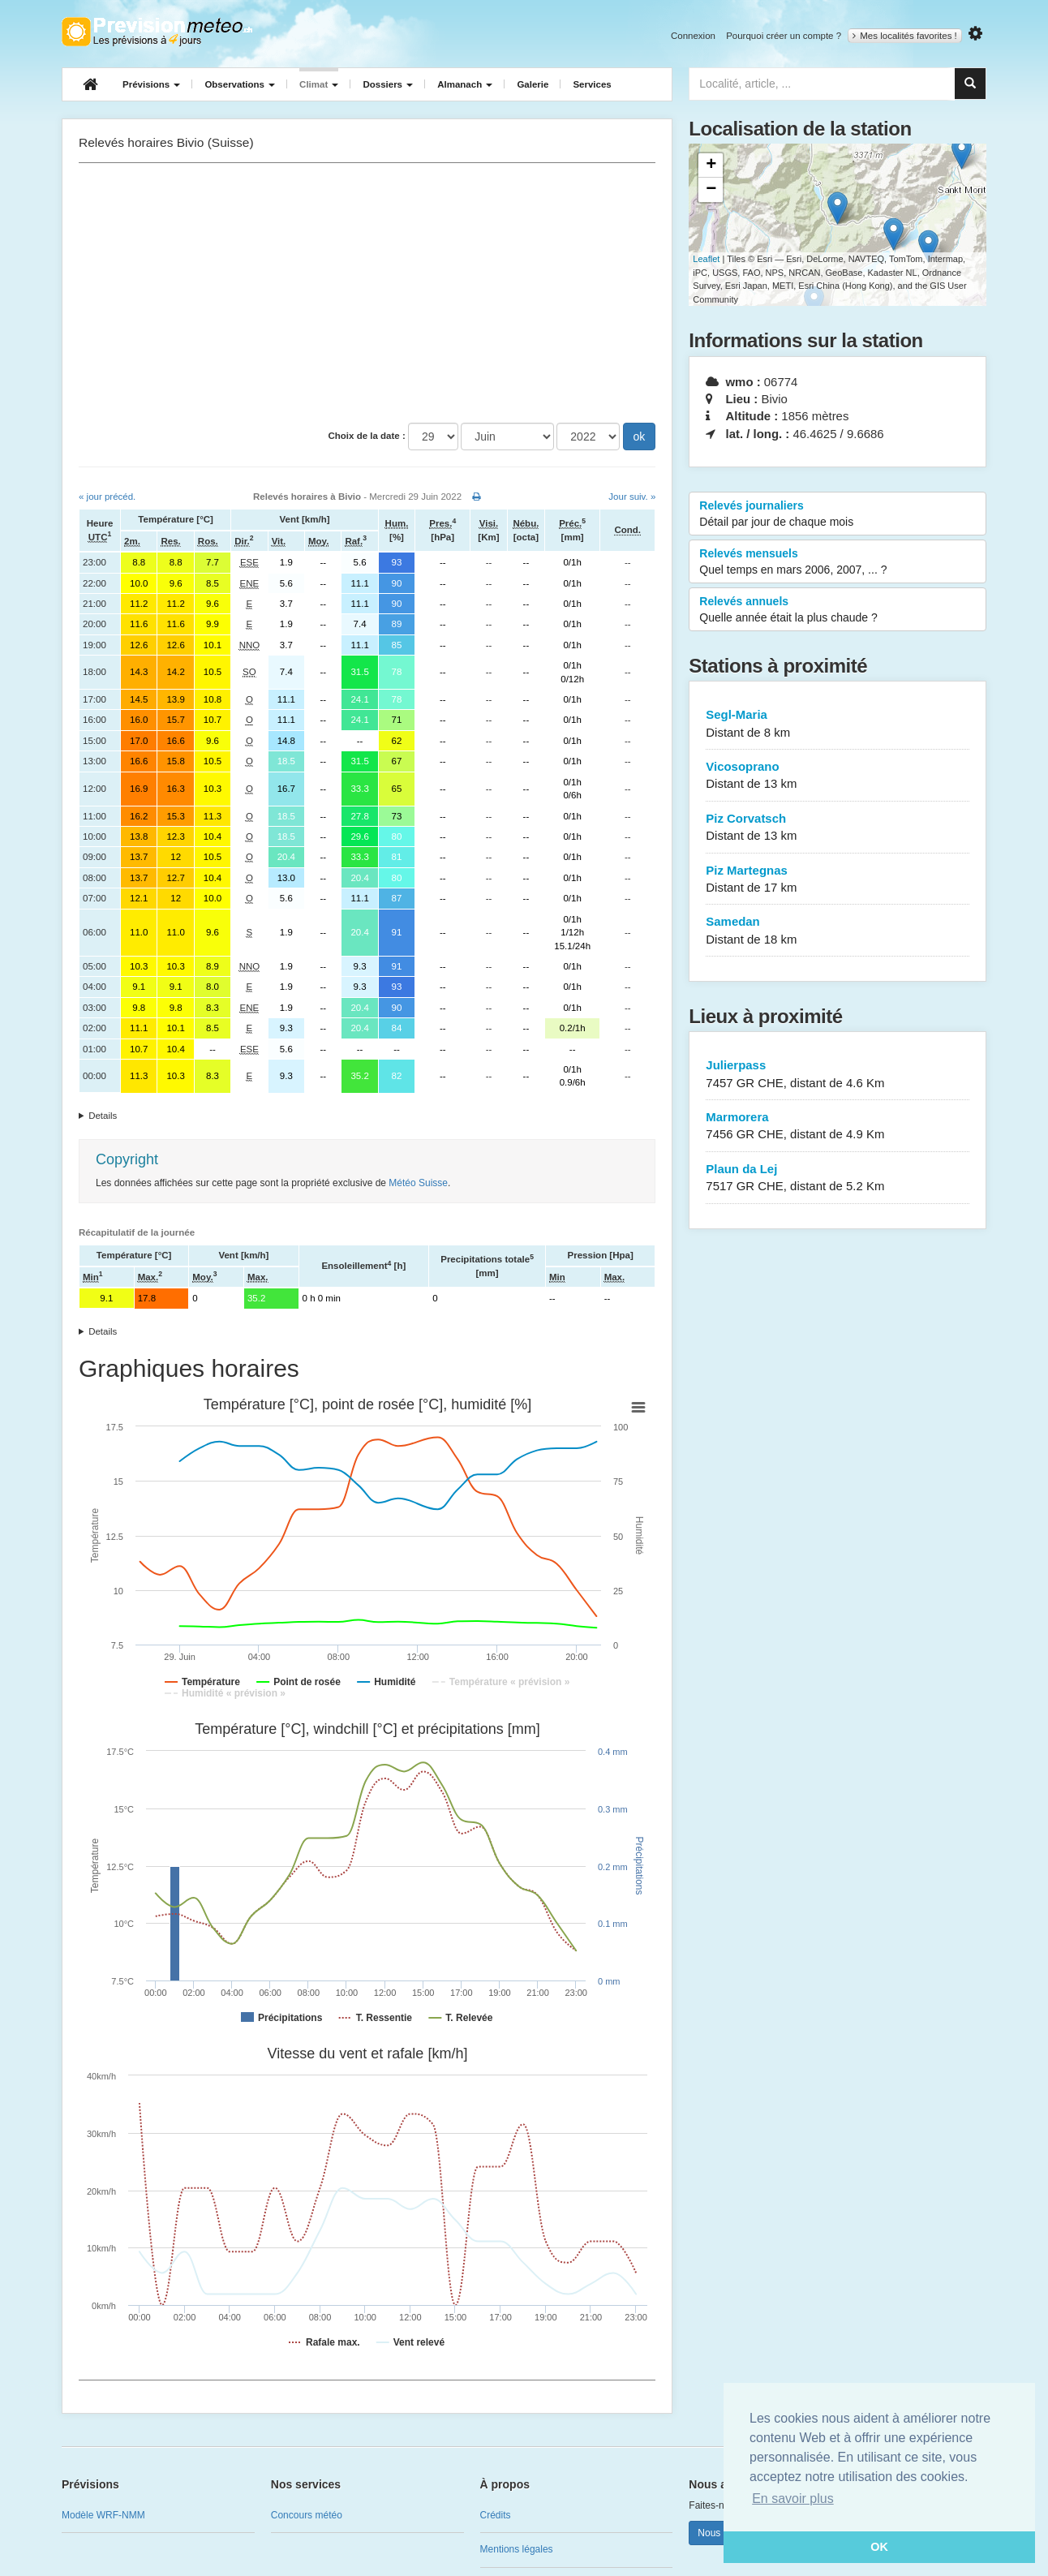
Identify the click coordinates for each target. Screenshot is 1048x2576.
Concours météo (306, 2515)
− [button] (711, 190)
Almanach (464, 84)
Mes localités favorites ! (905, 36)
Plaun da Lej (837, 1178)
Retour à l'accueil (157, 31)
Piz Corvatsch (837, 828)
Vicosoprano (837, 776)
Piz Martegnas (837, 880)
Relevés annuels (837, 610)
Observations (239, 84)
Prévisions (151, 84)
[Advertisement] (367, 292)
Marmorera (837, 1126)
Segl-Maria (837, 724)
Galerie (532, 84)
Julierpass (837, 1074)
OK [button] (879, 2546)
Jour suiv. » (631, 496)
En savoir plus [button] (793, 2498)
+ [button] (711, 165)
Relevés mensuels (837, 562)
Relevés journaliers (837, 514)
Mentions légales (516, 2549)
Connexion (693, 36)
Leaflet (706, 259)
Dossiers (388, 84)
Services (592, 84)
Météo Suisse (418, 1183)
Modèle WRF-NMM (103, 2515)
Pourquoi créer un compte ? (783, 36)
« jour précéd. (107, 496)
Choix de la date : (367, 436)
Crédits (495, 2515)
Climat (318, 84)
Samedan (837, 931)
